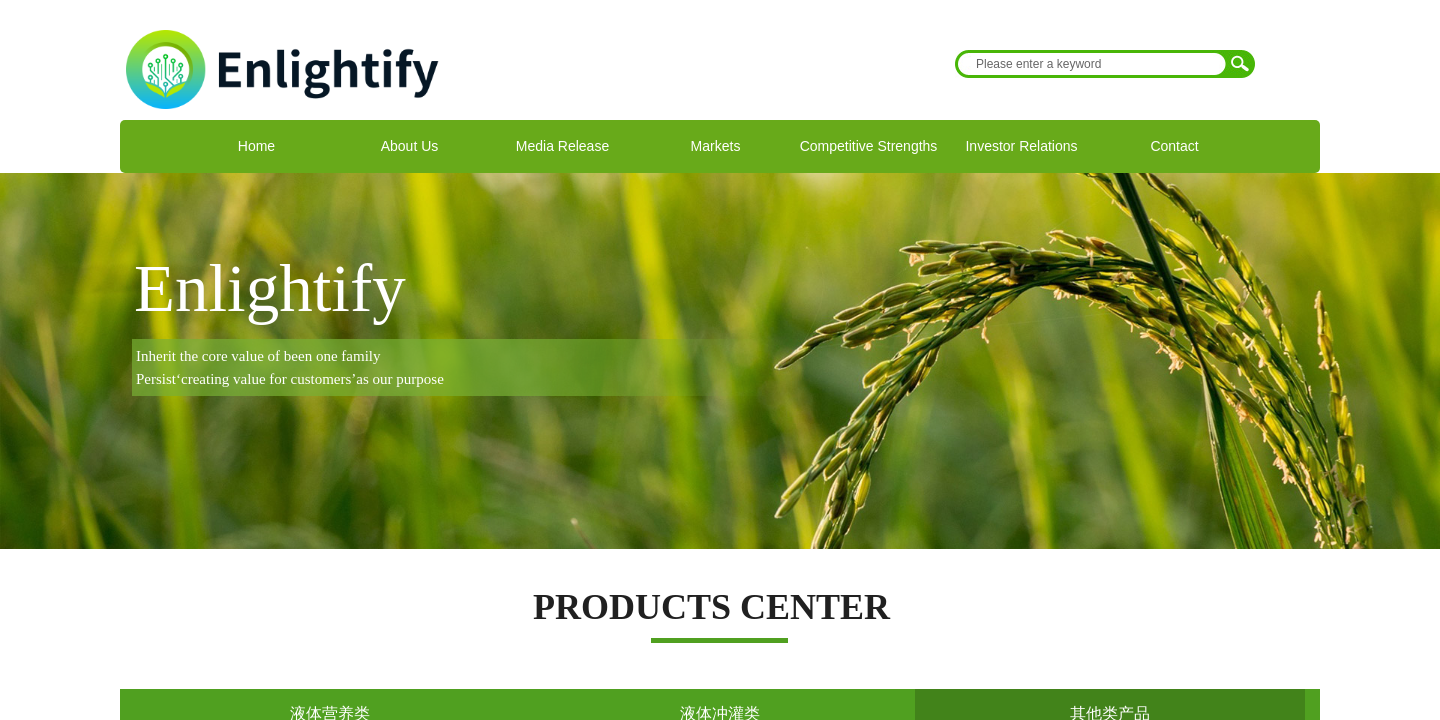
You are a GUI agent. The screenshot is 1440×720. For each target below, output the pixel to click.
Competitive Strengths (869, 146)
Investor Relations (1021, 146)
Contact (1174, 146)
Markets (716, 146)
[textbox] (1092, 64)
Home (256, 146)
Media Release (562, 146)
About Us (410, 146)
